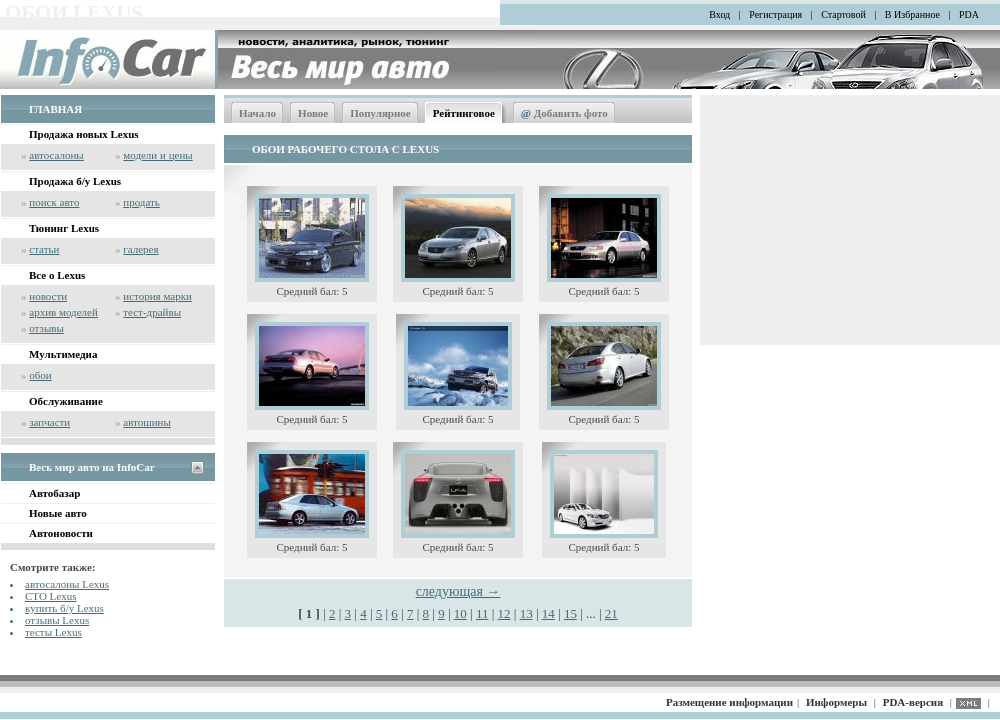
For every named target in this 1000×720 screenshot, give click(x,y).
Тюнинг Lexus (64, 228)
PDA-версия (913, 702)
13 (526, 613)
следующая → (458, 591)
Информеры (836, 702)
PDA (969, 14)
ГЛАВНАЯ (55, 109)
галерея (140, 249)
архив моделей (63, 312)
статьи (44, 249)
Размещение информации (729, 702)
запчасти (49, 422)
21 (611, 613)
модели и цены (157, 155)
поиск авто (54, 202)
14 (548, 613)
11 (482, 613)
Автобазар (54, 493)
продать (141, 202)
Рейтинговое (464, 113)
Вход (719, 14)
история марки (157, 296)
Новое (313, 113)
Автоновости (61, 533)
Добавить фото (564, 113)
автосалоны (56, 155)
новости (48, 296)
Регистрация (775, 14)
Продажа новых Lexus (84, 134)
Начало (257, 113)
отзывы (46, 328)
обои (40, 375)
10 (460, 613)
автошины (147, 422)
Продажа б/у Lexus (75, 181)
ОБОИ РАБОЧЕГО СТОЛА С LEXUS (345, 149)
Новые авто (58, 513)
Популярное (380, 113)
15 (570, 613)
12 (504, 613)
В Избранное (912, 14)
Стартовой (843, 14)
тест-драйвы (152, 312)
